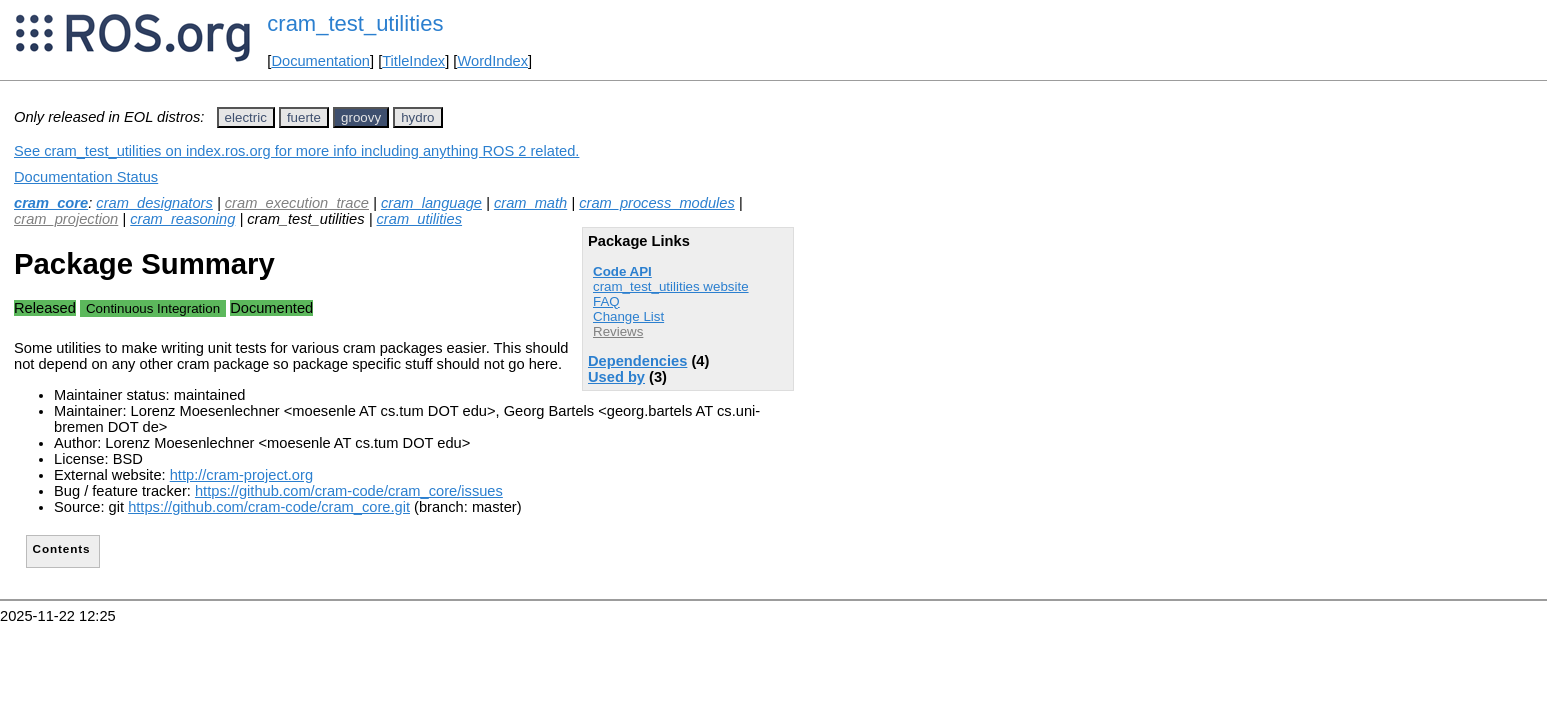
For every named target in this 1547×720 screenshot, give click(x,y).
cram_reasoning (182, 219)
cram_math (530, 203)
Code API (622, 271)
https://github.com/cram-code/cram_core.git (269, 507)
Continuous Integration (153, 308)
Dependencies (637, 361)
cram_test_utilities (355, 23)
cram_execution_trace (297, 203)
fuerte (304, 117)
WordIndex (492, 61)
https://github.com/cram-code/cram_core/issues (349, 491)
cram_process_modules (657, 203)
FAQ (606, 301)
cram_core (51, 203)
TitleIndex (413, 61)
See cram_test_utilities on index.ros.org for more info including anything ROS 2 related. (296, 151)
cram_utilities (420, 219)
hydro (417, 117)
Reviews (618, 331)
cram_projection (66, 219)
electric (246, 117)
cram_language (431, 203)
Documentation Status (86, 177)
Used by (616, 377)
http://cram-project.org (241, 475)
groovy (361, 117)
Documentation (320, 61)
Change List (628, 316)
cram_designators (154, 203)
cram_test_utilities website (671, 286)
